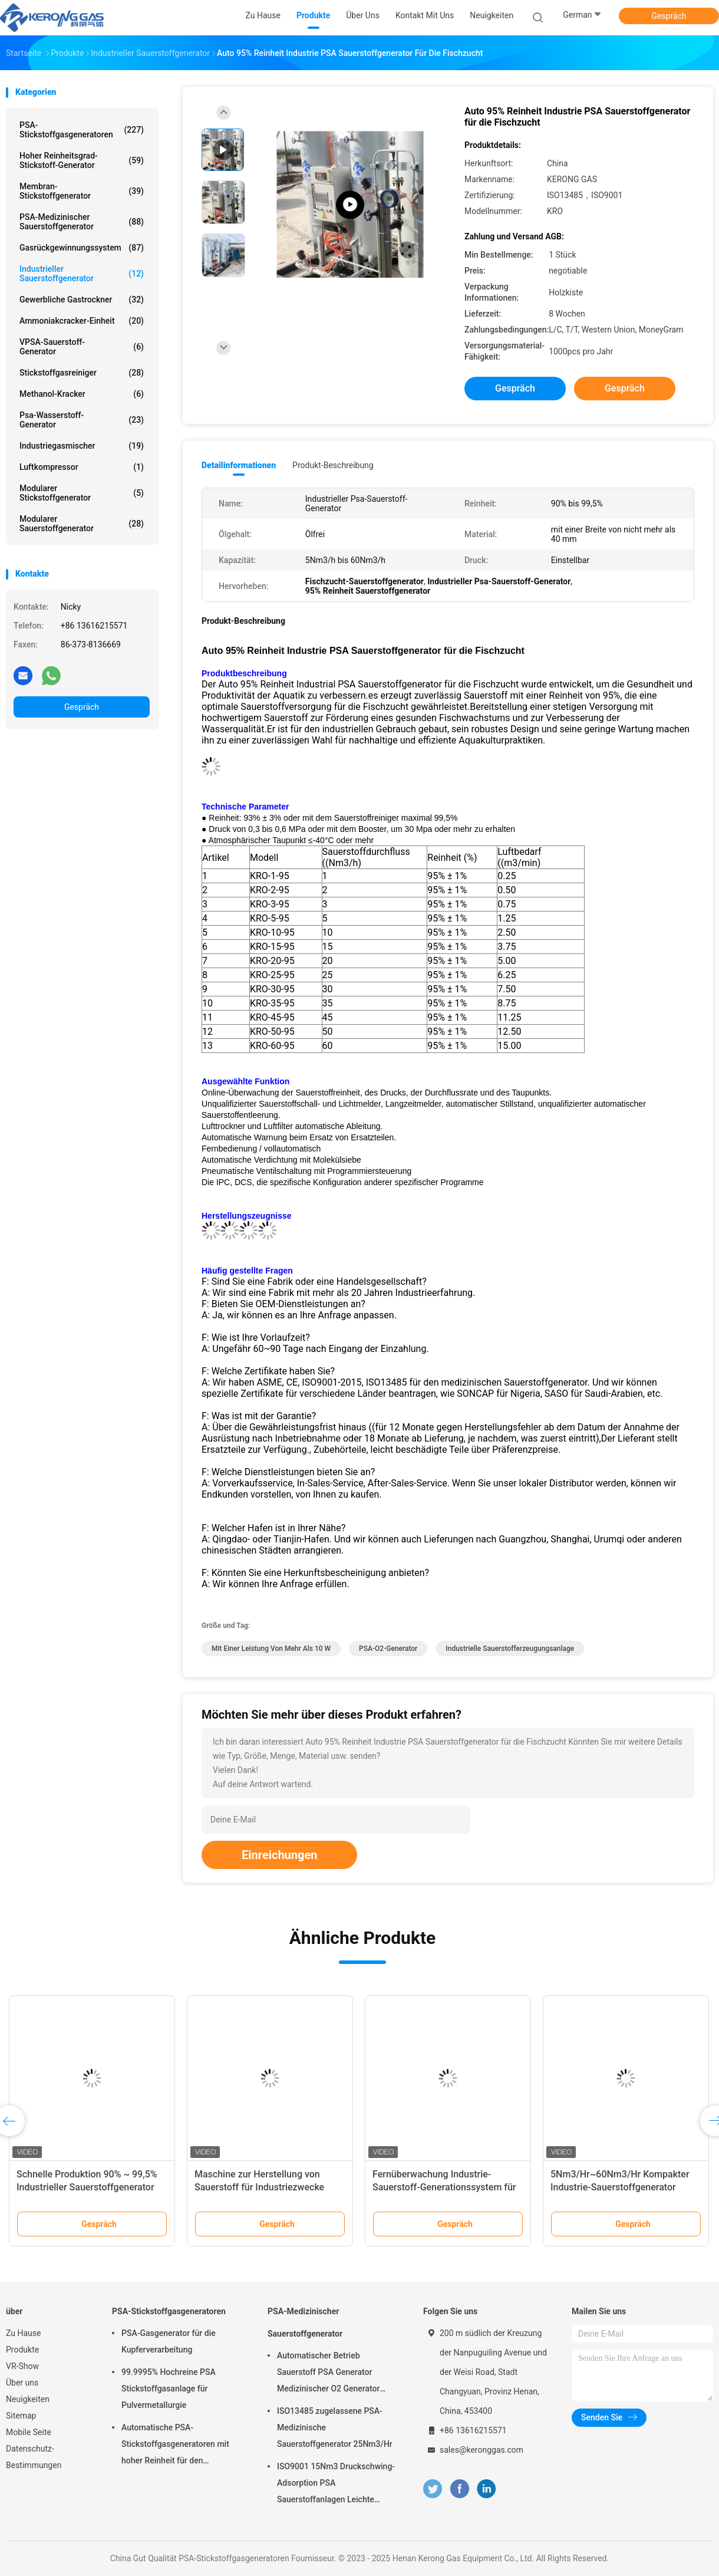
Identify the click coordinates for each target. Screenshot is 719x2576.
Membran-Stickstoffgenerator (81, 191)
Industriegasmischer (81, 446)
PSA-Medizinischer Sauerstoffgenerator (81, 221)
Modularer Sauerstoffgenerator (81, 523)
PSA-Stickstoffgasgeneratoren (81, 129)
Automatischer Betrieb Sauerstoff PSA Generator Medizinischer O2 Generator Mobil (328, 2374)
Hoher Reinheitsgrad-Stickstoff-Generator (81, 160)
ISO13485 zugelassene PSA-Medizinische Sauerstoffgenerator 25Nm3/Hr (335, 2427)
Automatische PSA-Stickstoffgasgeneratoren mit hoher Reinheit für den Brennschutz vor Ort (175, 2446)
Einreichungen (279, 1855)
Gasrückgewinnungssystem (81, 248)
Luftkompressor (81, 467)
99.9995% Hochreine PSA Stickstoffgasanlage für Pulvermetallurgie (168, 2388)
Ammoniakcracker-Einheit (81, 321)
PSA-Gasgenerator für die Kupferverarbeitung (168, 2341)
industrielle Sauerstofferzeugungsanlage (510, 1648)
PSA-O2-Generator (388, 1648)
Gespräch (668, 16)
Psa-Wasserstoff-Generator (81, 419)
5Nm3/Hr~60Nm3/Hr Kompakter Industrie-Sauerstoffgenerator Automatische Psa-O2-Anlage (620, 2187)
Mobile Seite (28, 2432)
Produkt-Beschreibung (333, 465)
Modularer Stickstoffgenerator (81, 492)
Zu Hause (23, 2333)
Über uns (22, 2382)
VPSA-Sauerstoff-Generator (81, 346)
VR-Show (22, 2366)
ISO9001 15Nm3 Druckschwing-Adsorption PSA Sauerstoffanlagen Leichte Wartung (336, 2485)
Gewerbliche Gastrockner (81, 299)
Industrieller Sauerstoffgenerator (81, 273)
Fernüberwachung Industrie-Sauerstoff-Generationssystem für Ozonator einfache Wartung (444, 2187)
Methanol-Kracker (81, 394)
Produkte (22, 2349)
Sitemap (21, 2415)
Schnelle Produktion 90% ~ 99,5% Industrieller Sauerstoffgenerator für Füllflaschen (87, 2187)
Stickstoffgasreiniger (81, 373)
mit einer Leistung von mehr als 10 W (271, 1648)
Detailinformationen (239, 465)
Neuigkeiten (28, 2399)
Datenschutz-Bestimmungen (33, 2457)
